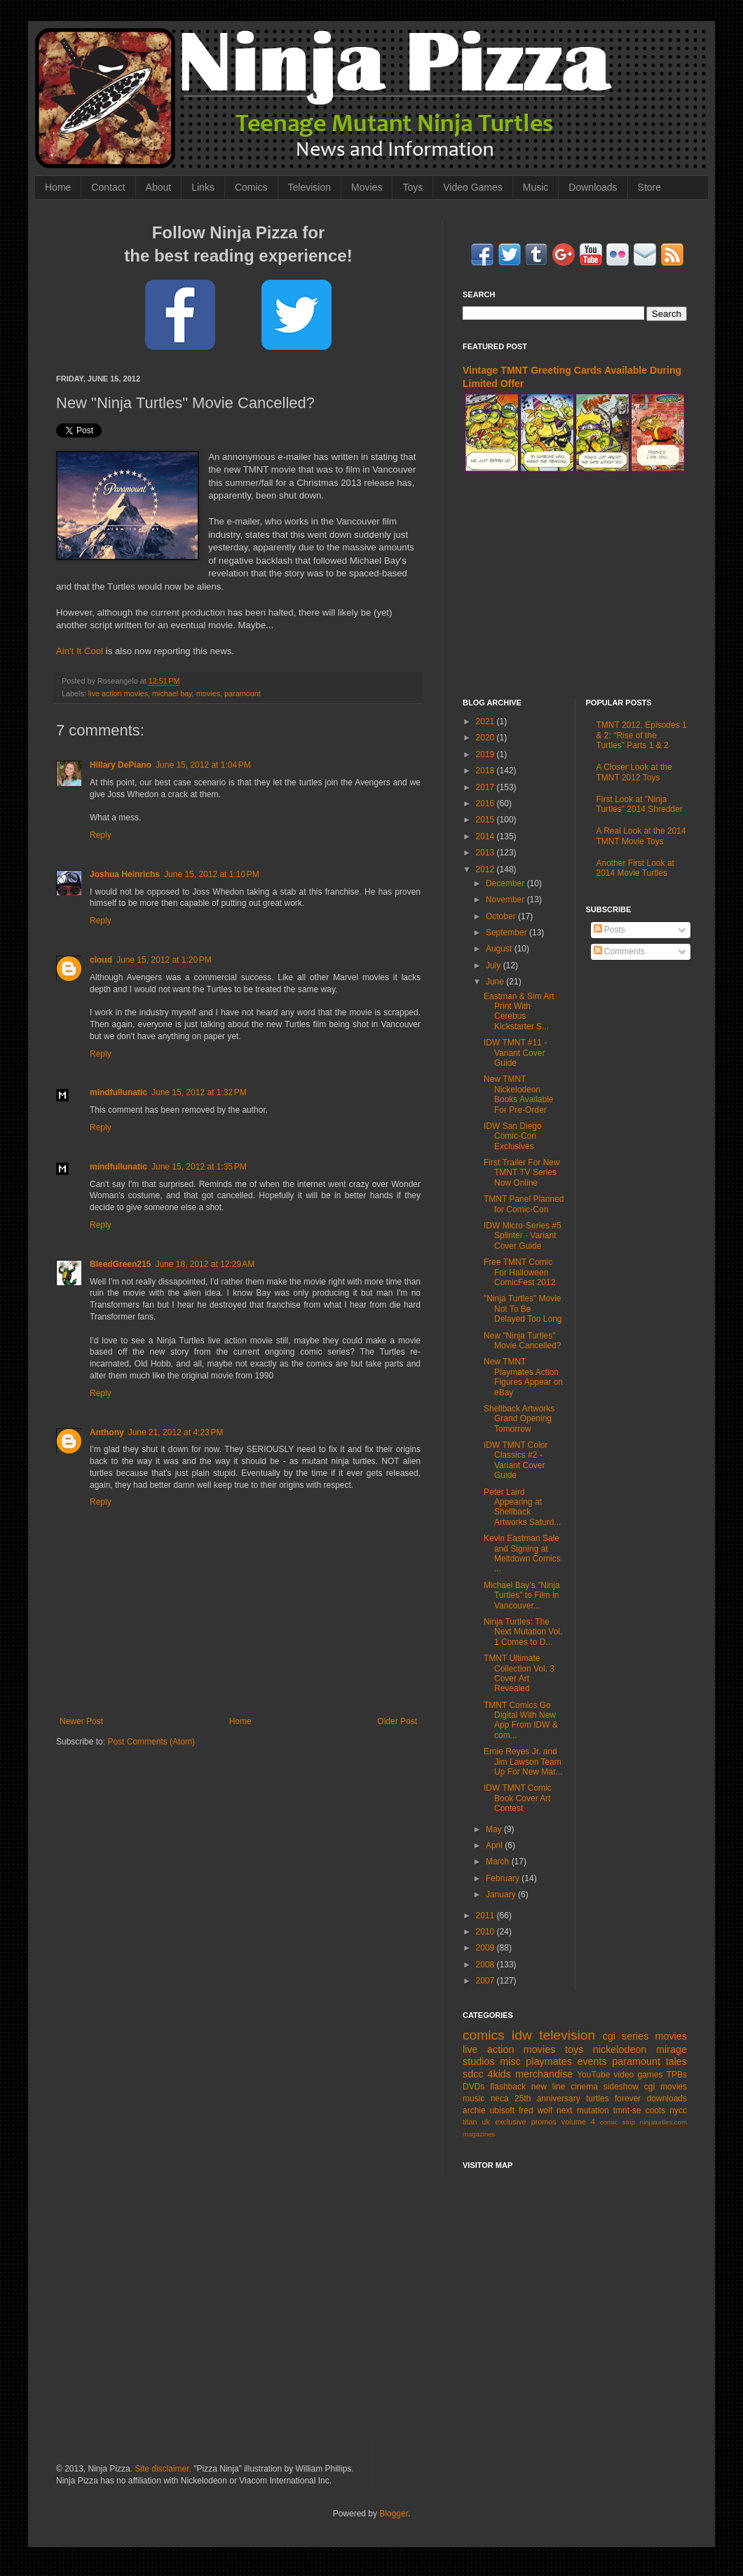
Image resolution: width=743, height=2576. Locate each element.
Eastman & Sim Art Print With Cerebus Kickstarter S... (519, 1011)
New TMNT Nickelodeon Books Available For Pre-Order (519, 1094)
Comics (251, 187)
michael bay (172, 693)
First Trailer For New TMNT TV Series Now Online (522, 1173)
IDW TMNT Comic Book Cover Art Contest (518, 1798)
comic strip (617, 2122)
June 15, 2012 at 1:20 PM (164, 960)
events (591, 2061)
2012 (486, 869)
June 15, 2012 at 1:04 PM (203, 765)
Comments (619, 951)
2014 (486, 836)
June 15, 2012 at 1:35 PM (199, 1167)
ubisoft (502, 2110)
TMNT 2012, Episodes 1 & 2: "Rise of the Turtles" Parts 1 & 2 (642, 735)
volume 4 (578, 2121)
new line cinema (564, 2087)
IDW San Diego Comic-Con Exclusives (513, 1136)
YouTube (593, 2075)
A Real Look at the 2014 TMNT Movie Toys (641, 836)
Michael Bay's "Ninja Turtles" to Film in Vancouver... (522, 1595)
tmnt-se (627, 2110)
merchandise (544, 2074)
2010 (486, 1932)
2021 (486, 721)
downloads (667, 2098)
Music (536, 187)
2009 (486, 1948)
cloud (101, 960)
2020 (486, 738)
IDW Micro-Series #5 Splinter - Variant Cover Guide (522, 1236)
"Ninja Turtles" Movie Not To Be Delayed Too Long (523, 1309)
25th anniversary (547, 2098)
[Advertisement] (371, 2317)
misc (510, 2061)
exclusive (510, 2121)
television (567, 2035)
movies (208, 693)
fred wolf (535, 2110)
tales (676, 2061)
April (495, 1845)
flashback (508, 2087)
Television (309, 187)
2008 (486, 1965)
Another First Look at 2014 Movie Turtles (635, 868)
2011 (486, 1915)
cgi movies (665, 2087)
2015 (486, 820)
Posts (609, 930)
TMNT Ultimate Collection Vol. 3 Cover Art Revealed (519, 1673)
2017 (486, 787)
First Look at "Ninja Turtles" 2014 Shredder (640, 804)
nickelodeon (620, 2049)
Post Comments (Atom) (151, 1742)
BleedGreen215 (120, 1264)
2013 (486, 852)
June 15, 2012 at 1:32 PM (199, 1092)
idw (522, 2035)
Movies (366, 187)
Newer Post (81, 1721)
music (473, 2098)
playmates (549, 2061)
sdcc (473, 2074)
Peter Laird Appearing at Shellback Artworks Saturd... (522, 1507)
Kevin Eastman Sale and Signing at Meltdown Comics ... (522, 1553)
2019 (486, 754)
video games (638, 2075)
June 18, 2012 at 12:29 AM (204, 1264)
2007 (486, 1981)
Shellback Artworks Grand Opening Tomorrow (519, 1419)
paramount (242, 693)
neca (500, 2098)
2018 (486, 770)
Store (649, 187)
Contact (108, 187)
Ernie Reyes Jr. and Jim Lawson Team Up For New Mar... (523, 1762)
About (159, 187)
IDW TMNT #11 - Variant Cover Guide (515, 1053)
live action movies (118, 693)
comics (484, 2035)
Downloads (592, 187)
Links (202, 187)
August (500, 949)
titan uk (476, 2121)
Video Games (473, 187)
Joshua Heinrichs (125, 874)
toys (574, 2049)
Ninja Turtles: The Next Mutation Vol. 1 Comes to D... (523, 1632)
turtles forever (613, 2098)
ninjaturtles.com (663, 2122)
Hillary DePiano (120, 765)
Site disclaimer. (163, 2469)
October (502, 916)
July (494, 965)
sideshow (621, 2087)
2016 (486, 803)
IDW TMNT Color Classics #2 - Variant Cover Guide (516, 1460)
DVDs (473, 2087)
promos (544, 2121)
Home (58, 187)
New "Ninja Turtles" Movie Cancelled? (522, 1340)
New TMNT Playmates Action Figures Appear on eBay (523, 1377)
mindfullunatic (118, 1092)
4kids (499, 2074)
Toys (412, 187)
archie (474, 2110)
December (506, 883)
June (496, 982)
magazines (479, 2134)
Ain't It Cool (79, 651)
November (506, 899)
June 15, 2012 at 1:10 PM (211, 874)
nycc (678, 2110)
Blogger (393, 2514)
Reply (100, 835)
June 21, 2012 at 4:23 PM (176, 1432)
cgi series (626, 2036)
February (504, 1878)
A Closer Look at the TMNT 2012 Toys (634, 772)
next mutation (583, 2110)
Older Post (397, 1721)
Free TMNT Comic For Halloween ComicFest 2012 (519, 1272)
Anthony (107, 1432)
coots (656, 2110)
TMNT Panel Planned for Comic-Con (524, 1204)
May (495, 1829)
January (502, 1894)
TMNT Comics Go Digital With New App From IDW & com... (521, 1720)
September (507, 932)
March (499, 1861)
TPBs (677, 2075)
